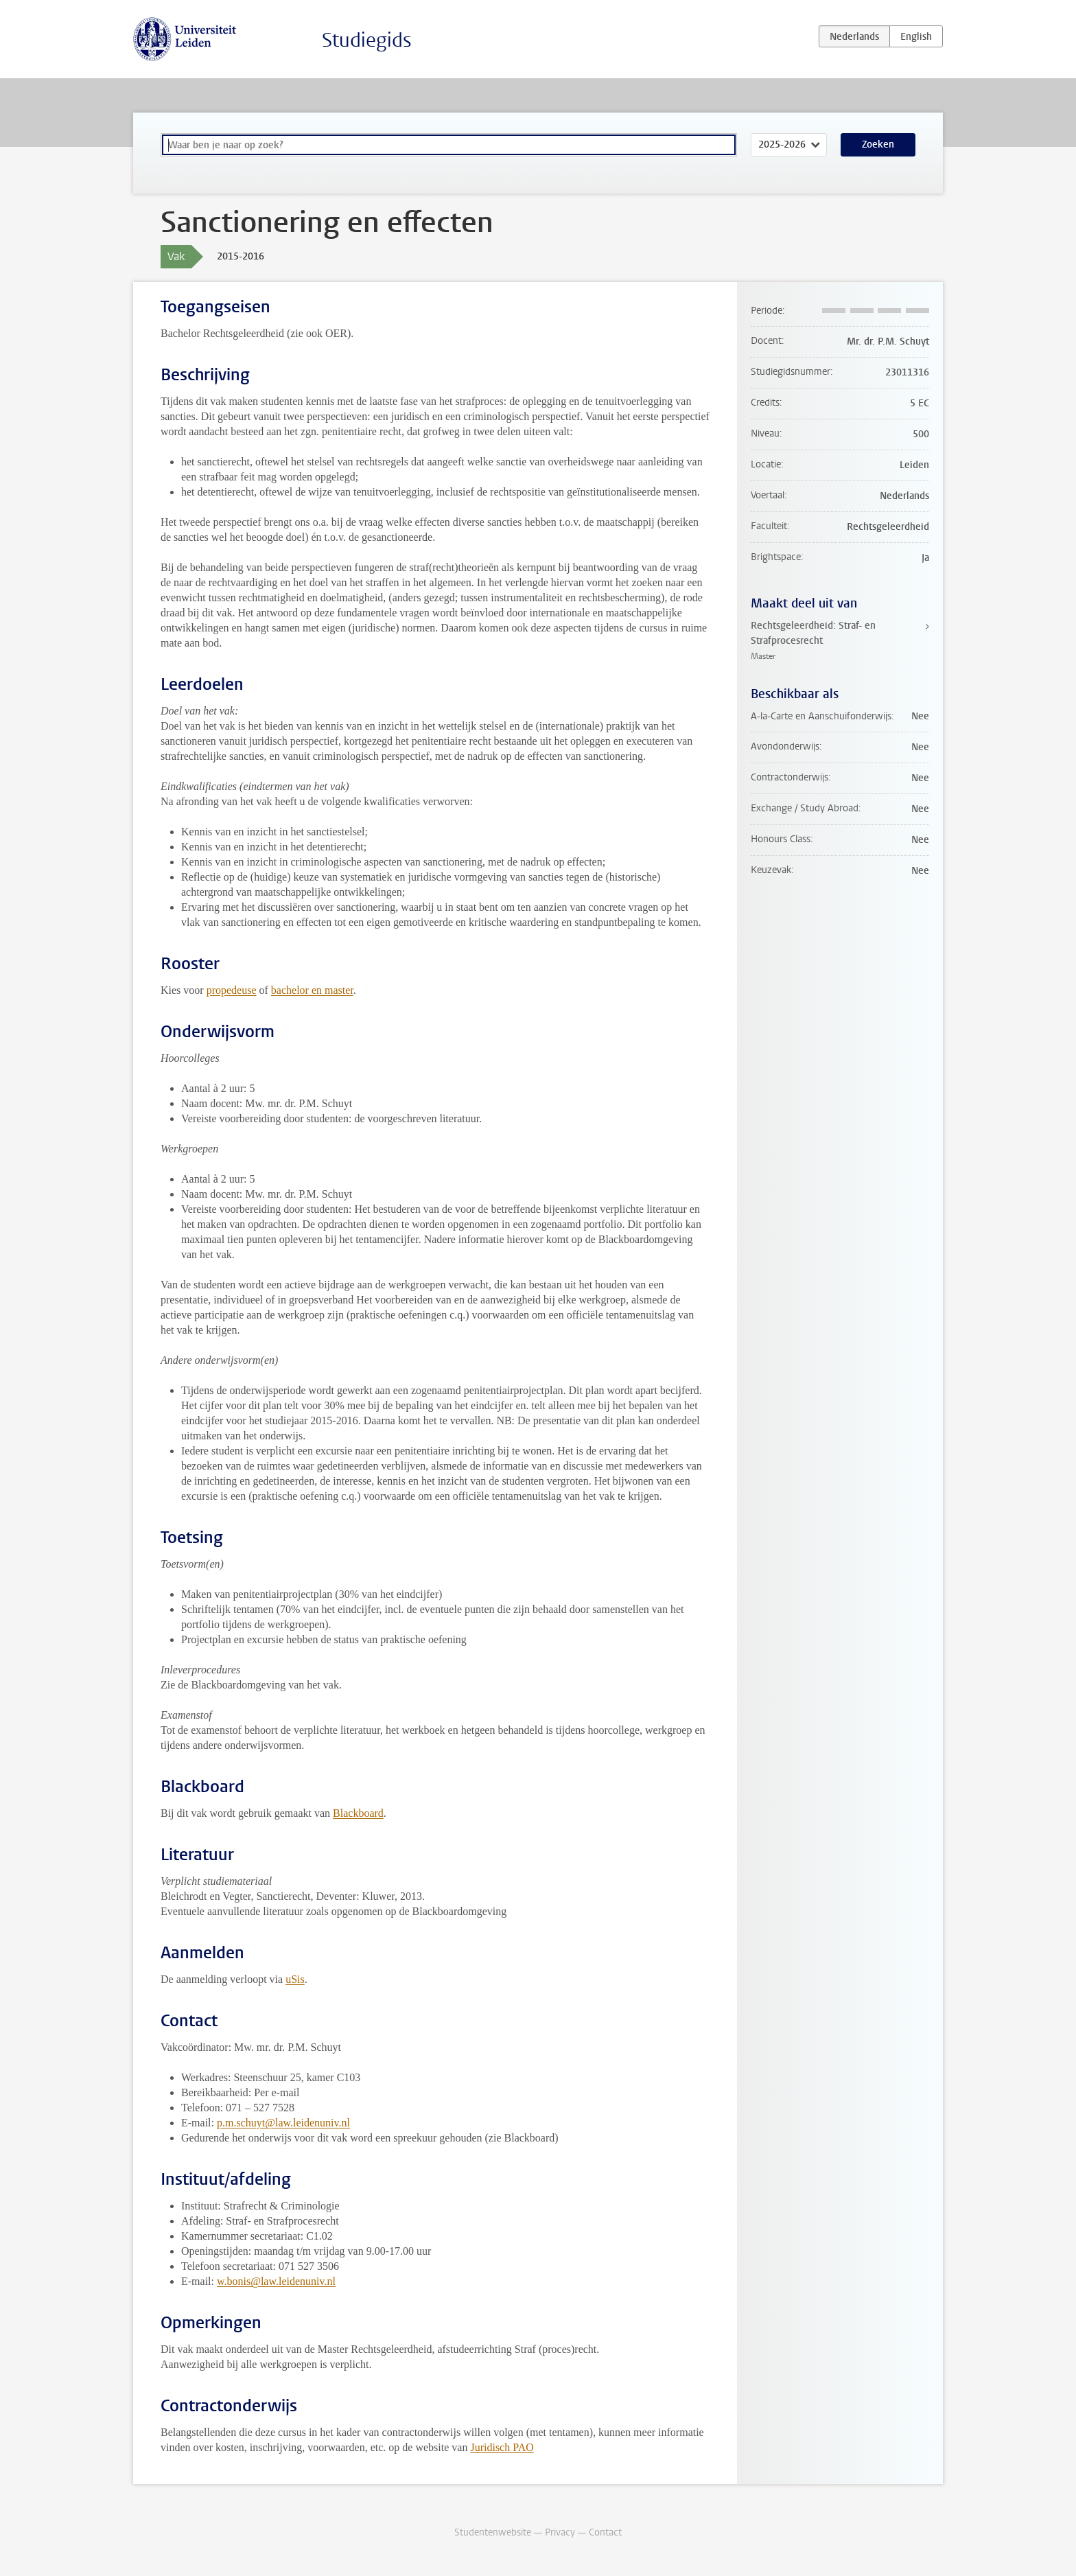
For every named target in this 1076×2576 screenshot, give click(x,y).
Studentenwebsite (492, 2532)
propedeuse (232, 990)
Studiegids (367, 40)
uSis (295, 1979)
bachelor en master (312, 990)
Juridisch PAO (501, 2447)
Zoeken (878, 144)
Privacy (560, 2532)
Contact (605, 2532)
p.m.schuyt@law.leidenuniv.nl (283, 2122)
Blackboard (358, 1813)
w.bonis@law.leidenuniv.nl (276, 2281)
